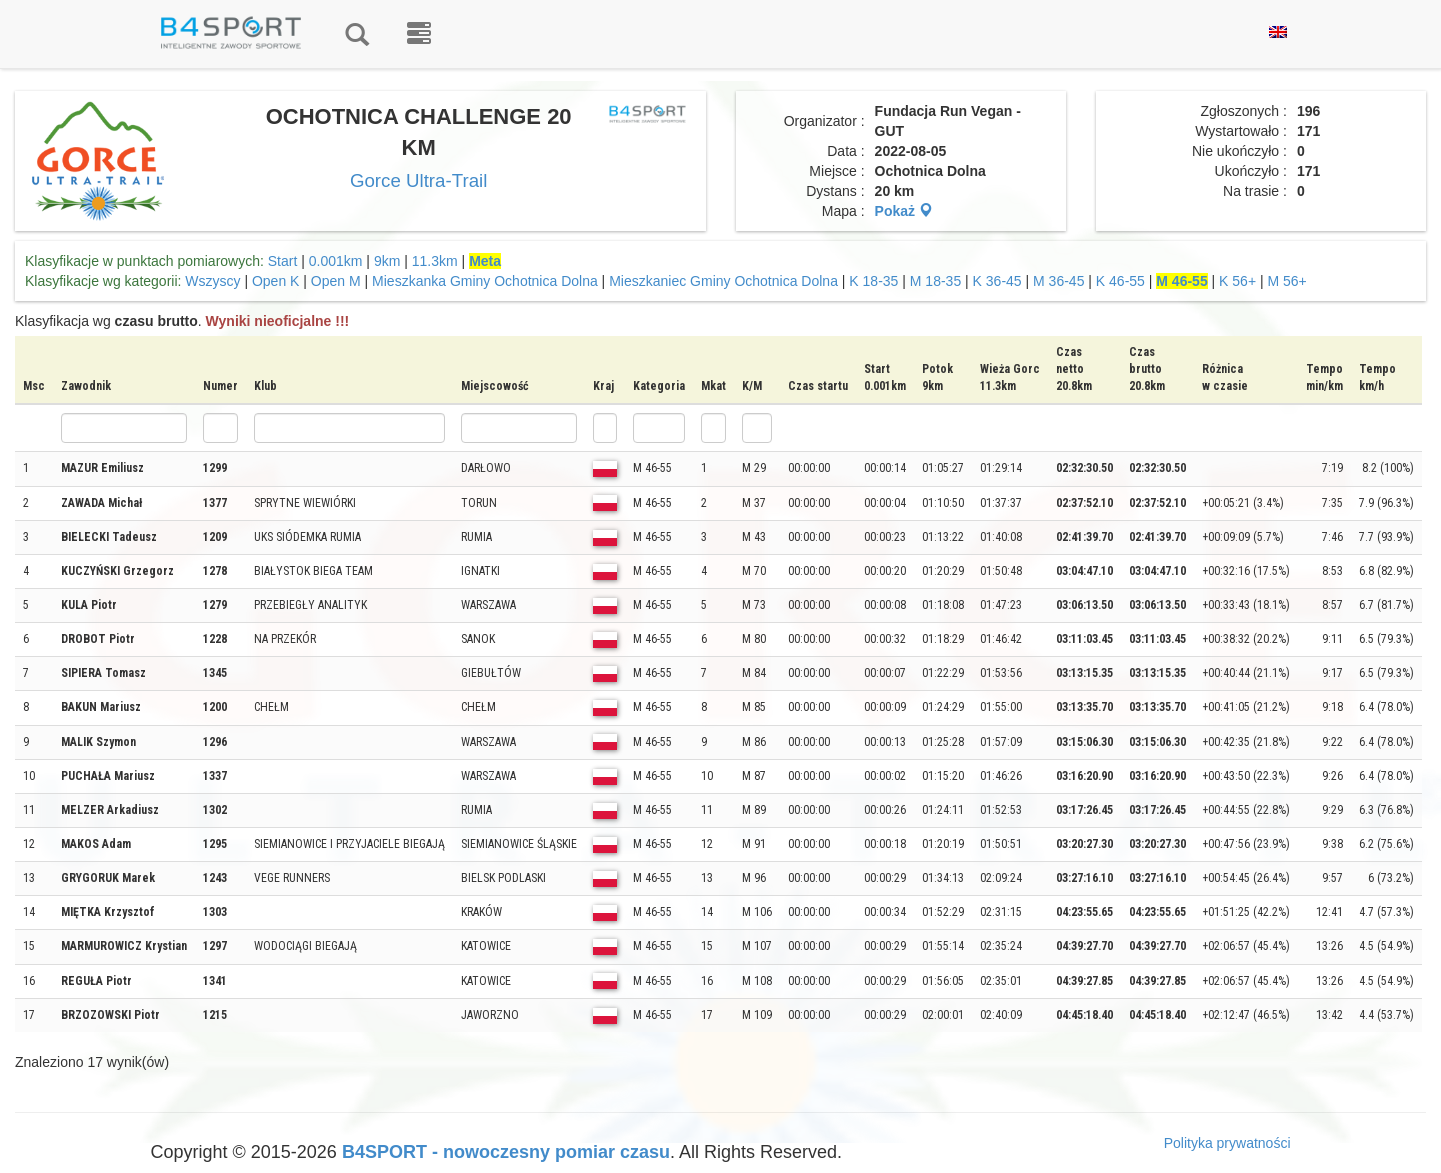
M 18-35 (935, 281)
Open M (336, 281)
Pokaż (904, 211)
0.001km (336, 261)
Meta (485, 261)
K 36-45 (997, 281)
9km (387, 261)
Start (283, 261)
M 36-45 (1058, 281)
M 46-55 (1181, 281)
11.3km (435, 261)
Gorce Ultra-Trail (418, 180)
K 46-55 (1120, 281)
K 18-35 (873, 281)
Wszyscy (212, 281)
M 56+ (1287, 281)
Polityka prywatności (1227, 1143)
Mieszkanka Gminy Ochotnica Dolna (485, 281)
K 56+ (1237, 281)
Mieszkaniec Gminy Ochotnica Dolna (723, 281)
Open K (275, 281)
